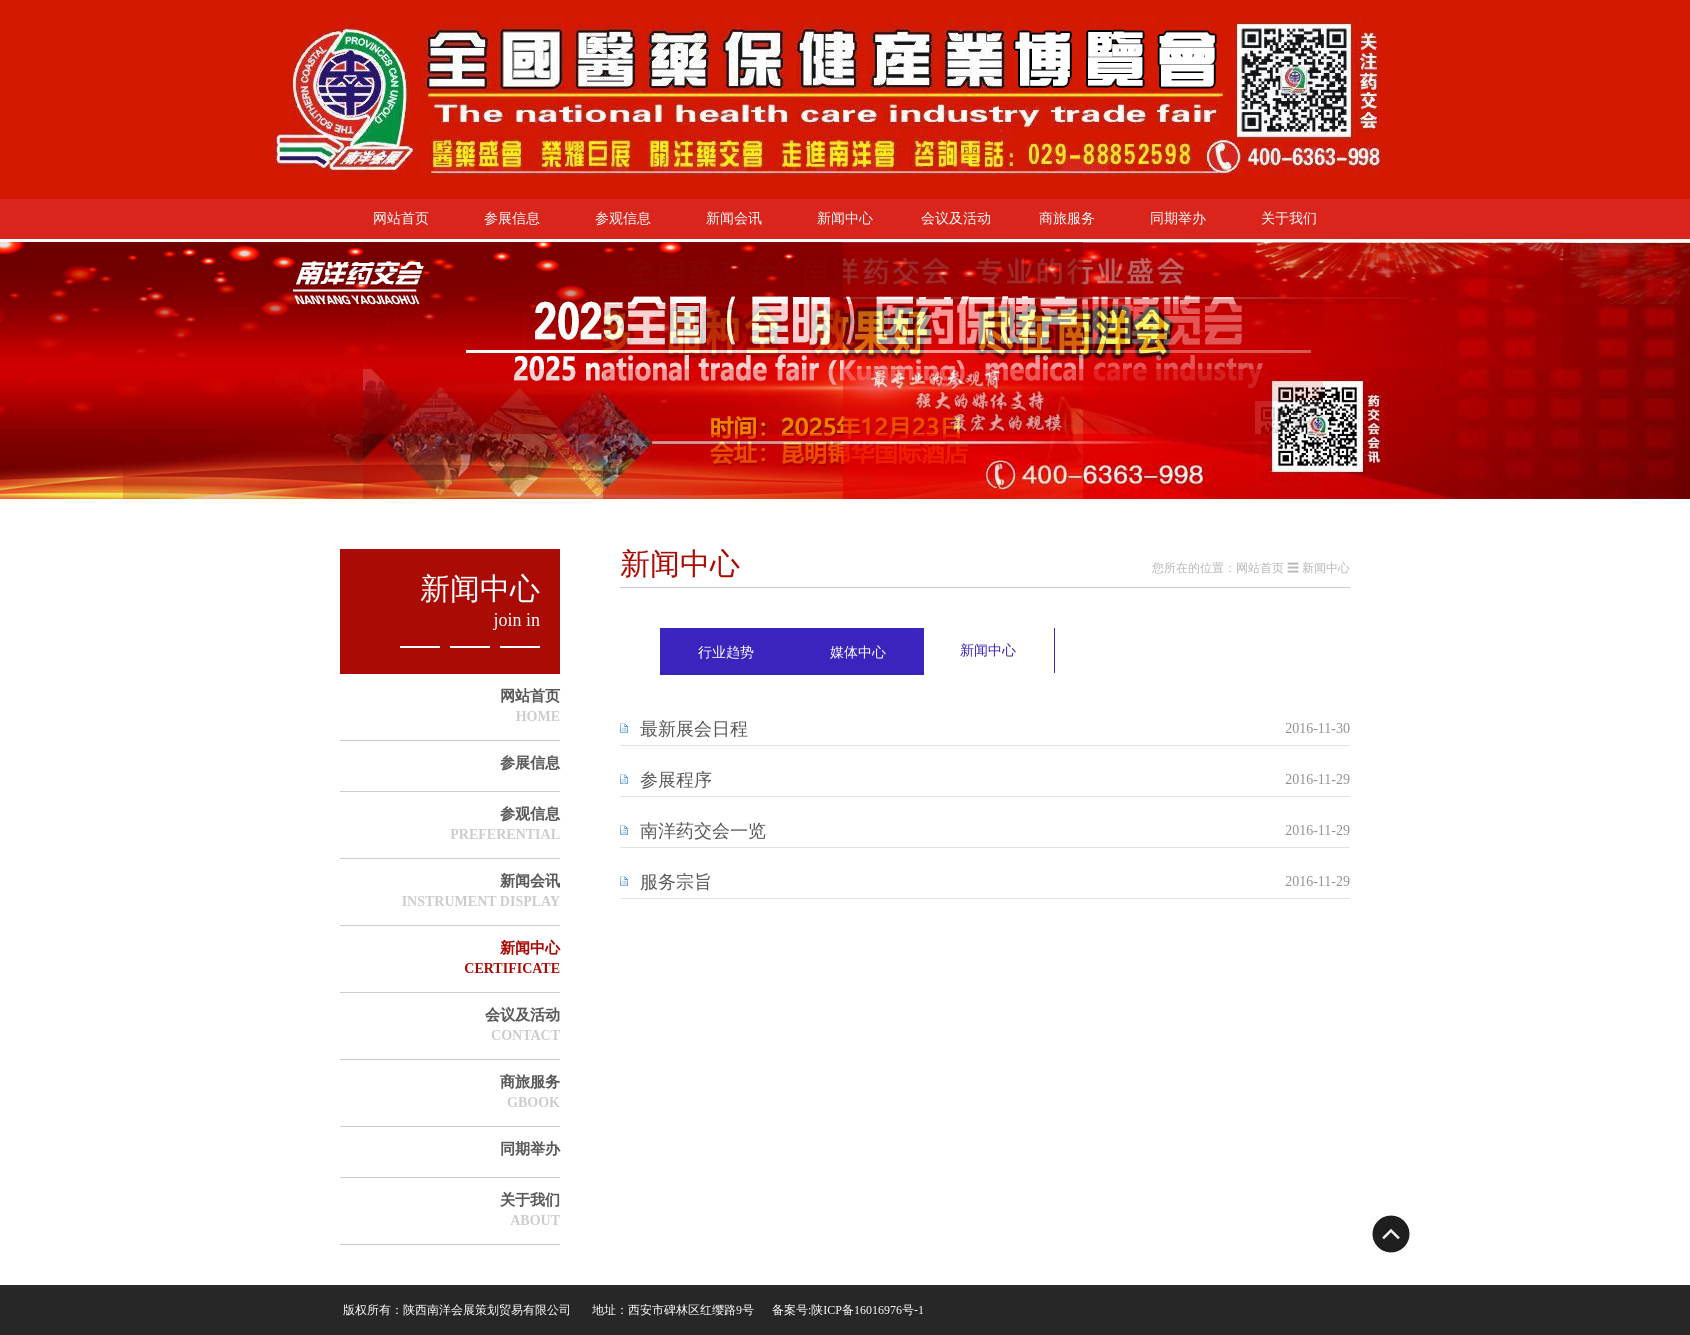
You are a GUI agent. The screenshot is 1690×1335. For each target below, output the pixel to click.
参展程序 (676, 780)
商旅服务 (1067, 218)
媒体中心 (858, 652)
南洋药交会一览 (703, 831)
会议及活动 (956, 218)
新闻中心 (845, 218)
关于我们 (1289, 218)
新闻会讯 (734, 218)
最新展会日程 (694, 729)
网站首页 (401, 218)
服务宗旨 (676, 882)
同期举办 (1178, 218)
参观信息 (623, 218)
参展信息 (512, 218)
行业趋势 (726, 652)
